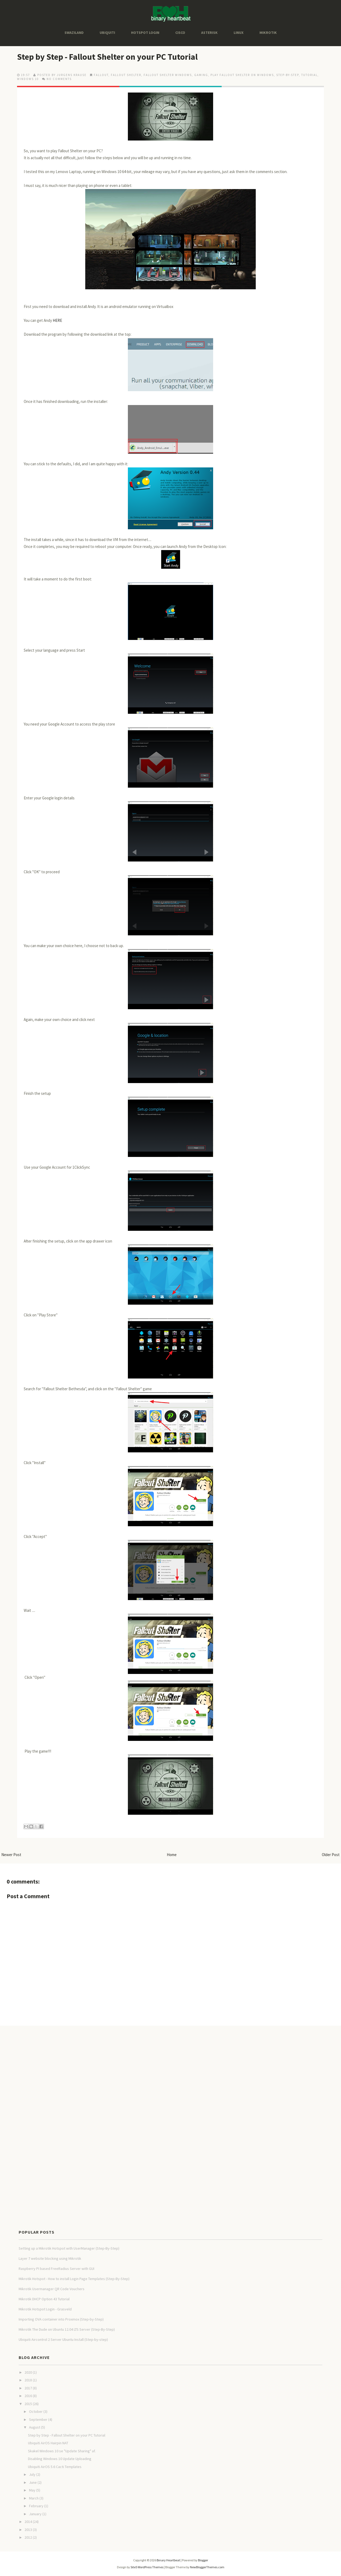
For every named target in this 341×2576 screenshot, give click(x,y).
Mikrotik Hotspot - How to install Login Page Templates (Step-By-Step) (74, 2278)
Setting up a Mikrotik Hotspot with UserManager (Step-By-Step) (69, 2248)
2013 (28, 2529)
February (36, 2505)
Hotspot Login (145, 32)
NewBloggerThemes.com (207, 2567)
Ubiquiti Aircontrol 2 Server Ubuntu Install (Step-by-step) (63, 2339)
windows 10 (28, 79)
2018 (28, 2380)
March (34, 2498)
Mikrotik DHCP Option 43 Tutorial (44, 2299)
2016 (28, 2395)
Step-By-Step (287, 75)
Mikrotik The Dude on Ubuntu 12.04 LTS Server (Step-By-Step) (67, 2329)
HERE (57, 320)
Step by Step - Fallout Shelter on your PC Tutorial (107, 56)
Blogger (203, 2560)
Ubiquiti (107, 32)
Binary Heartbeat (168, 2560)
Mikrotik (268, 32)
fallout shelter (126, 75)
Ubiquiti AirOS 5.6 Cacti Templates (55, 2466)
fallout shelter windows (168, 75)
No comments (59, 79)
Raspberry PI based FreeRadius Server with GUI (56, 2268)
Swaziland (74, 32)
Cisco (180, 32)
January (35, 2513)
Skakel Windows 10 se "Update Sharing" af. (62, 2451)
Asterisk (209, 32)
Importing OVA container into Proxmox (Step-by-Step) (61, 2319)
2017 (28, 2388)
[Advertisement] (97, 2043)
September (38, 2419)
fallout (101, 75)
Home (172, 1854)
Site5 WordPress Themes (147, 2567)
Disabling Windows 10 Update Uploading (59, 2458)
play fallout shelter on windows (242, 75)
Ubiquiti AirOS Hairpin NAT (48, 2443)
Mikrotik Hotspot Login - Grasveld (45, 2309)
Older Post (331, 1854)
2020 (28, 2372)
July (32, 2474)
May (32, 2490)
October (36, 2411)
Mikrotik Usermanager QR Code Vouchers (51, 2288)
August (34, 2427)
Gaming (201, 75)
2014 (28, 2521)
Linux (238, 32)
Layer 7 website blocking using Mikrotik (50, 2258)
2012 (28, 2537)
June (33, 2482)
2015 (28, 2403)
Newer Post (11, 1854)
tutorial (309, 75)
